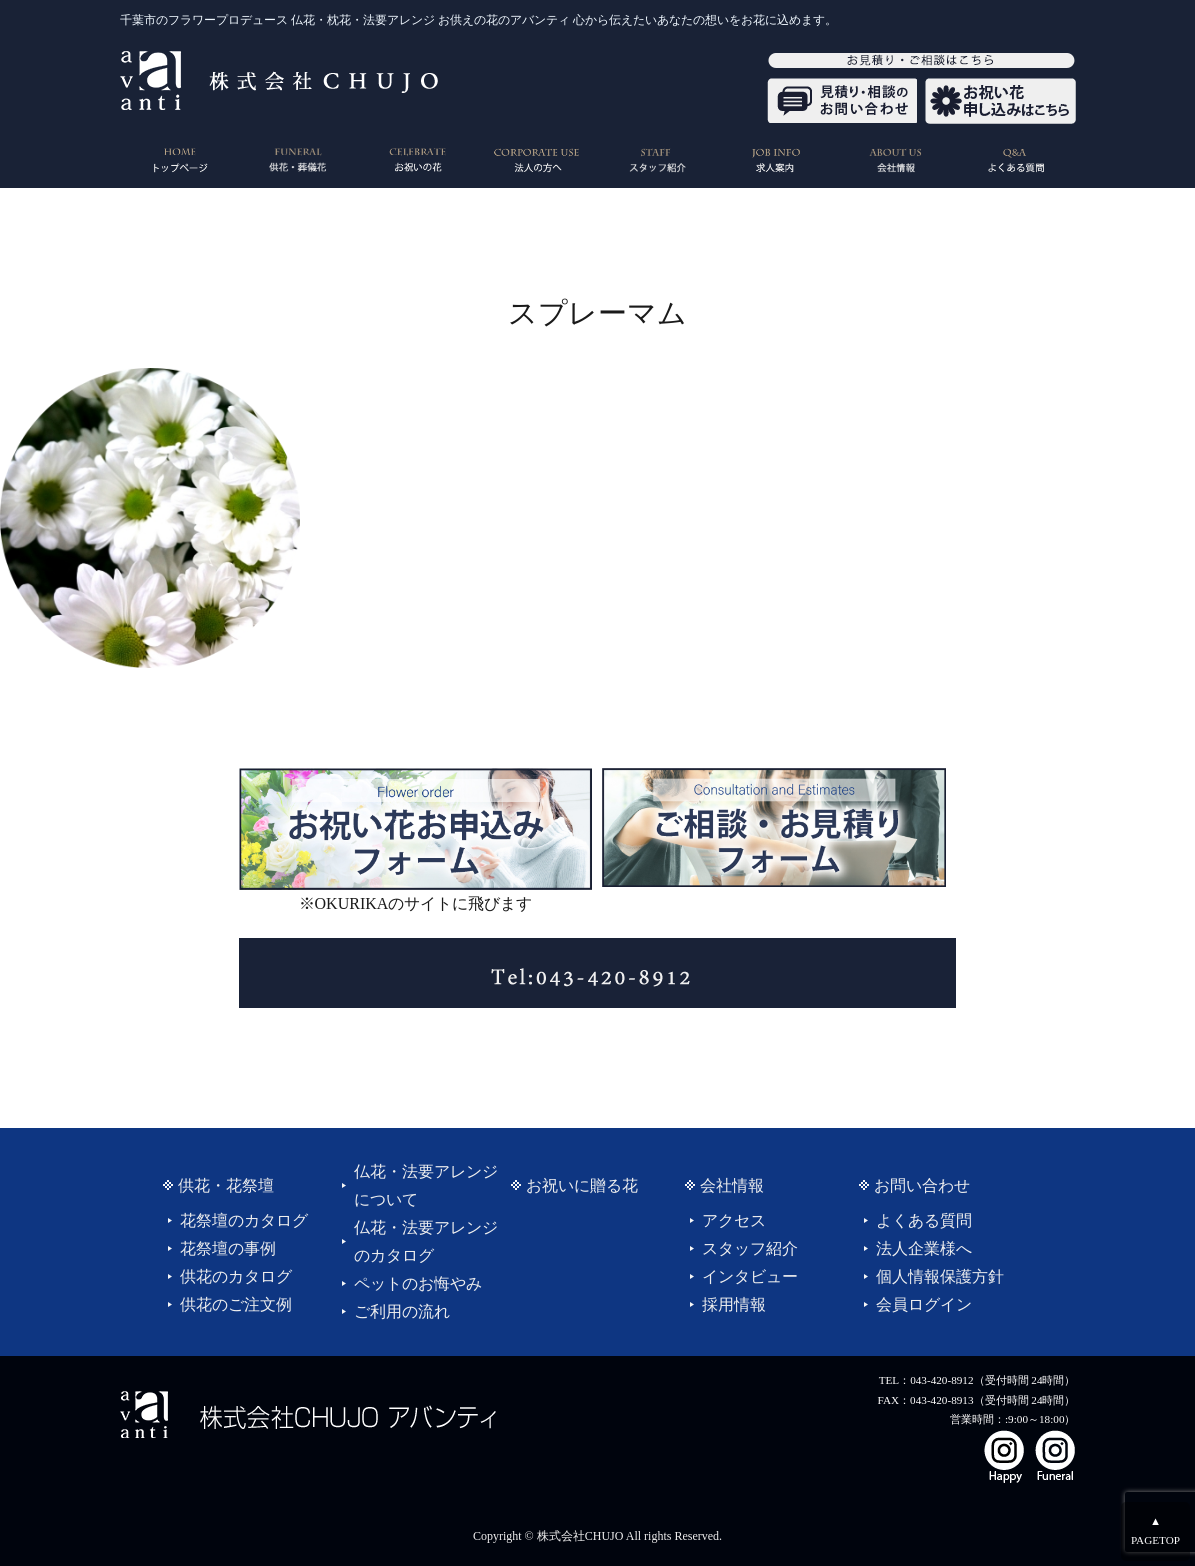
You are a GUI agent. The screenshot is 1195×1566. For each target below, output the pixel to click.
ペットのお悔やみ (418, 1283)
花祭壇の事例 (228, 1248)
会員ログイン (924, 1304)
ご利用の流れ (402, 1311)
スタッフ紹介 (750, 1248)
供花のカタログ (236, 1276)
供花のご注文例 (236, 1304)
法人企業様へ (924, 1248)
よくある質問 (924, 1220)
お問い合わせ (922, 1185)
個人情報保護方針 (940, 1276)
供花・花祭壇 (226, 1185)
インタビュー (750, 1276)
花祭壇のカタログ (244, 1220)
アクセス (734, 1220)
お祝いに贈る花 (582, 1185)
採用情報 (734, 1304)
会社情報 (732, 1185)
